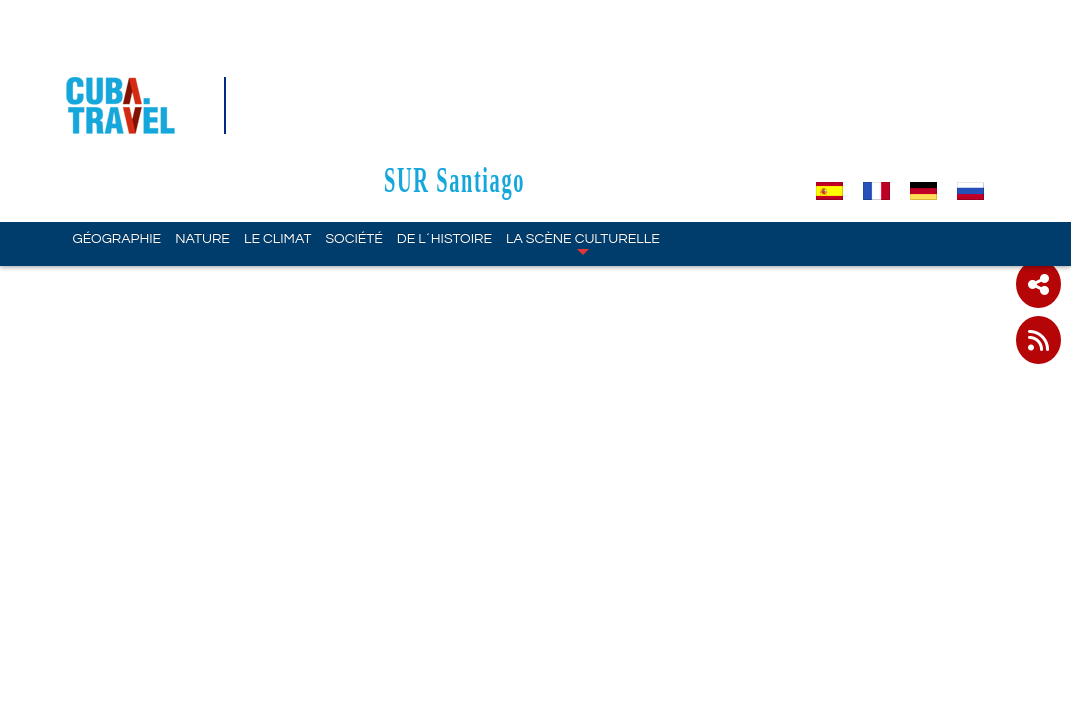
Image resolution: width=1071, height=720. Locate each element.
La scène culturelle (583, 126)
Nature (202, 121)
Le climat (277, 121)
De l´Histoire (444, 121)
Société (353, 121)
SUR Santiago (551, 61)
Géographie (117, 121)
